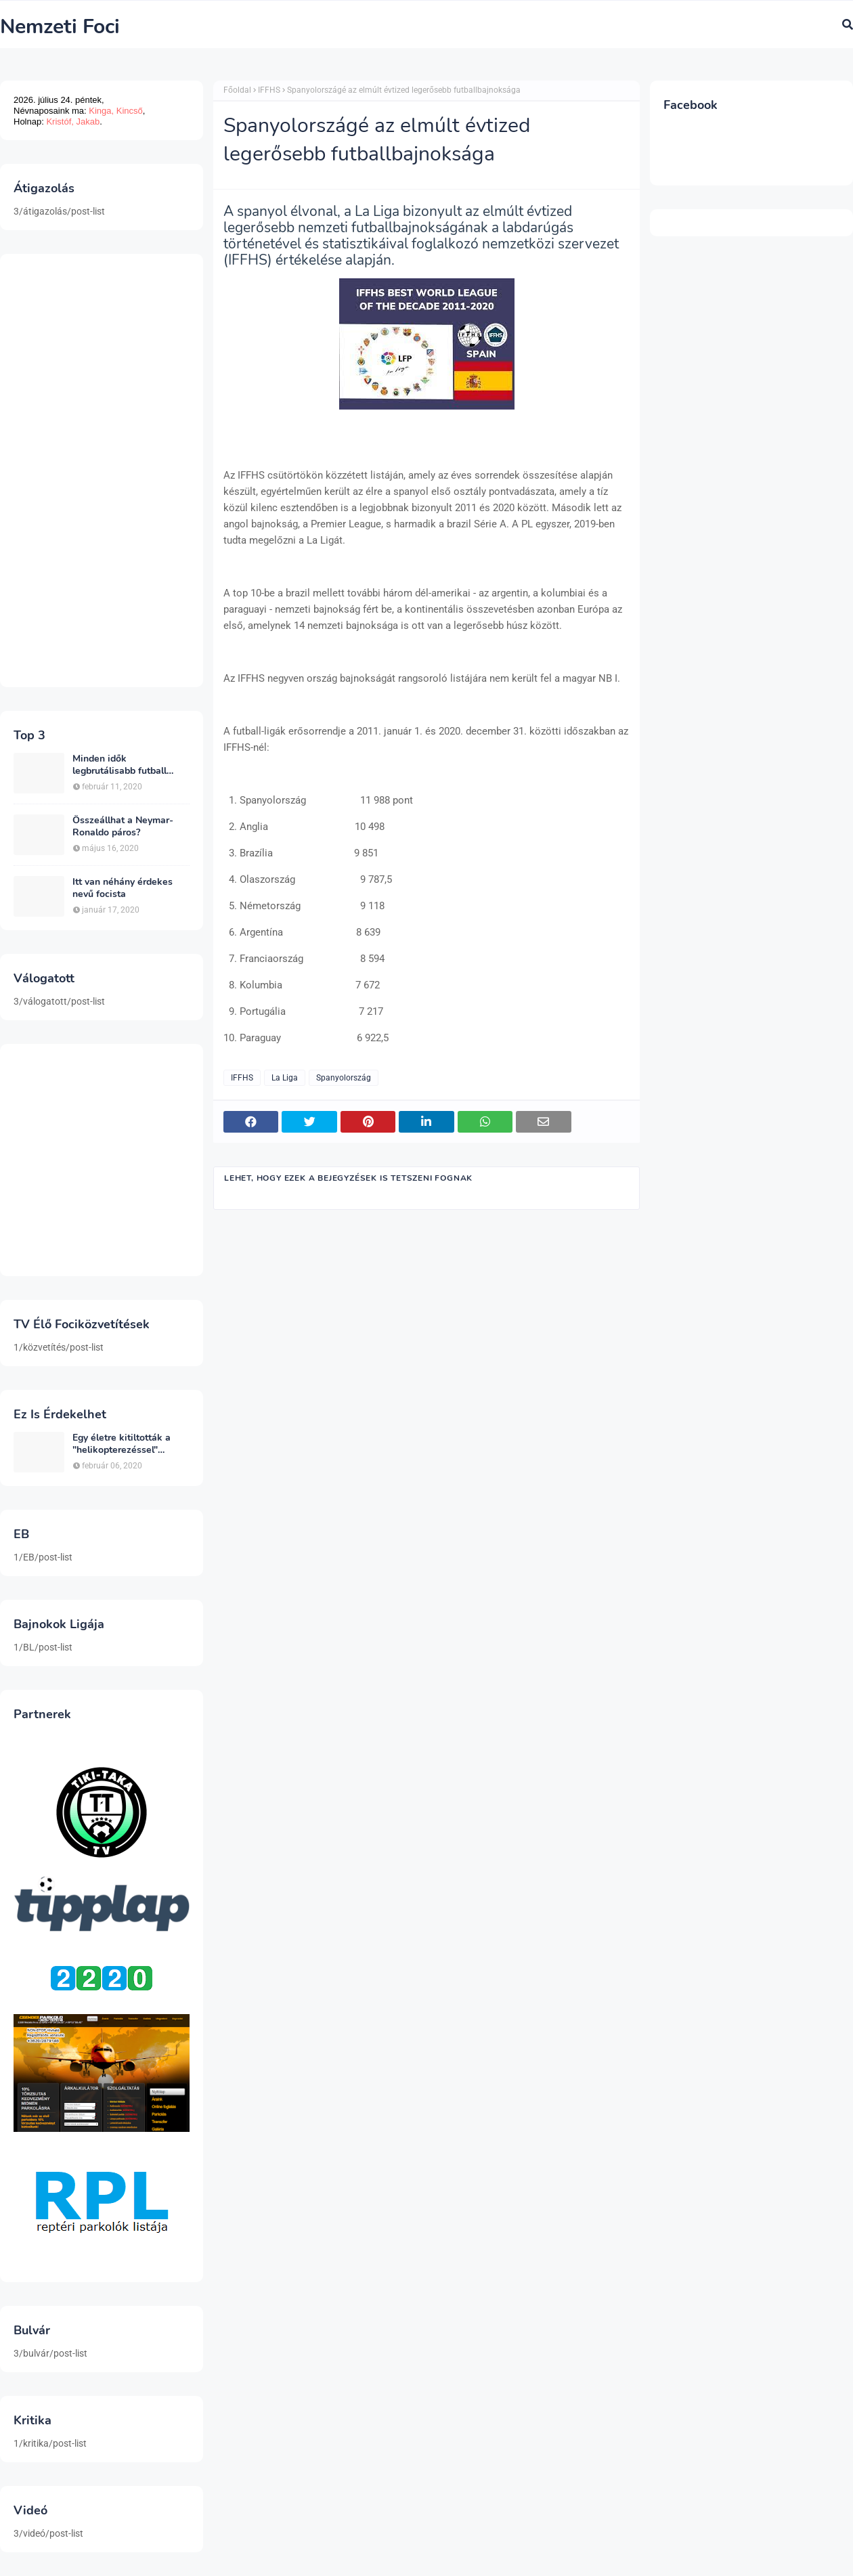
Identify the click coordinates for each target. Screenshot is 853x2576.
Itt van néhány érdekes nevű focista (122, 888)
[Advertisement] (102, 470)
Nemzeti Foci (60, 27)
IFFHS (269, 90)
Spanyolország (343, 1078)
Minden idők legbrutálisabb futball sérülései (119, 765)
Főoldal (237, 90)
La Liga (284, 1078)
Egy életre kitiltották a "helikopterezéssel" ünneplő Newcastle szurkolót (121, 1444)
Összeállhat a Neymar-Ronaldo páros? (122, 826)
